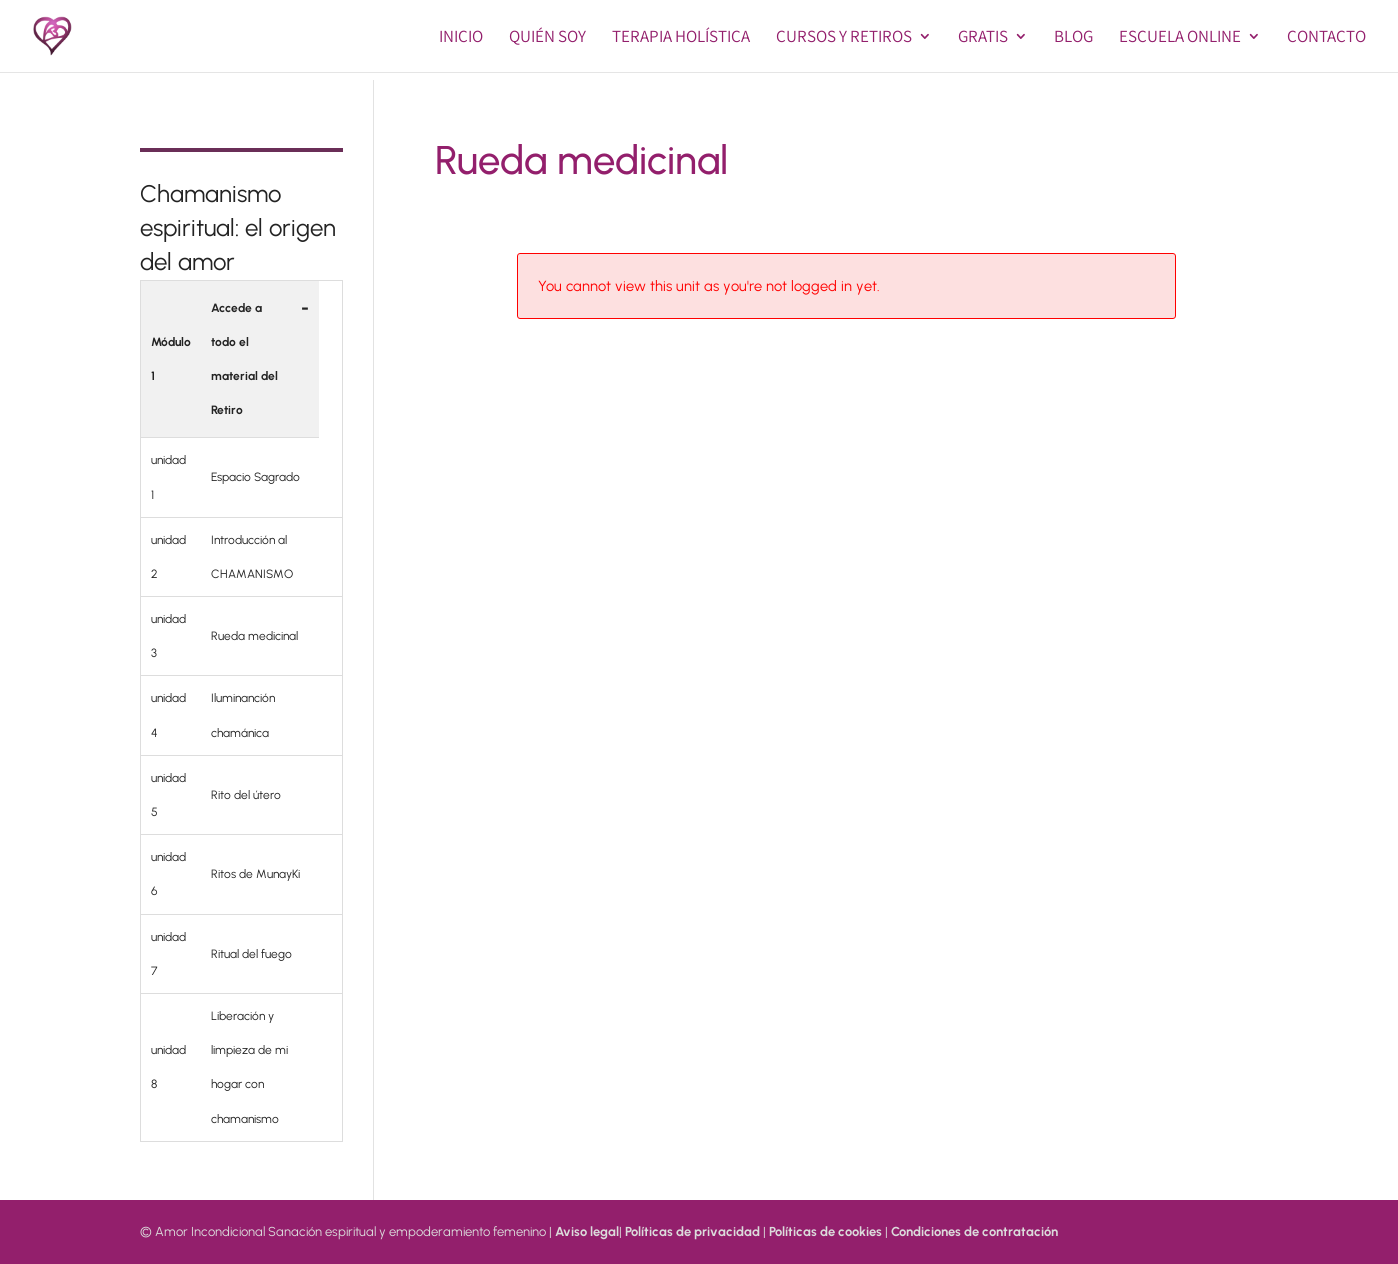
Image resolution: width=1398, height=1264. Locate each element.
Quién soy (547, 38)
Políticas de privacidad (692, 1231)
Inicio (461, 38)
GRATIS (983, 38)
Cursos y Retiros (844, 38)
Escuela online (1180, 38)
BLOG (1073, 38)
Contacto (1326, 38)
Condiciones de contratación (974, 1231)
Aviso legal (587, 1231)
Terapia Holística (681, 38)
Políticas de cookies (825, 1231)
